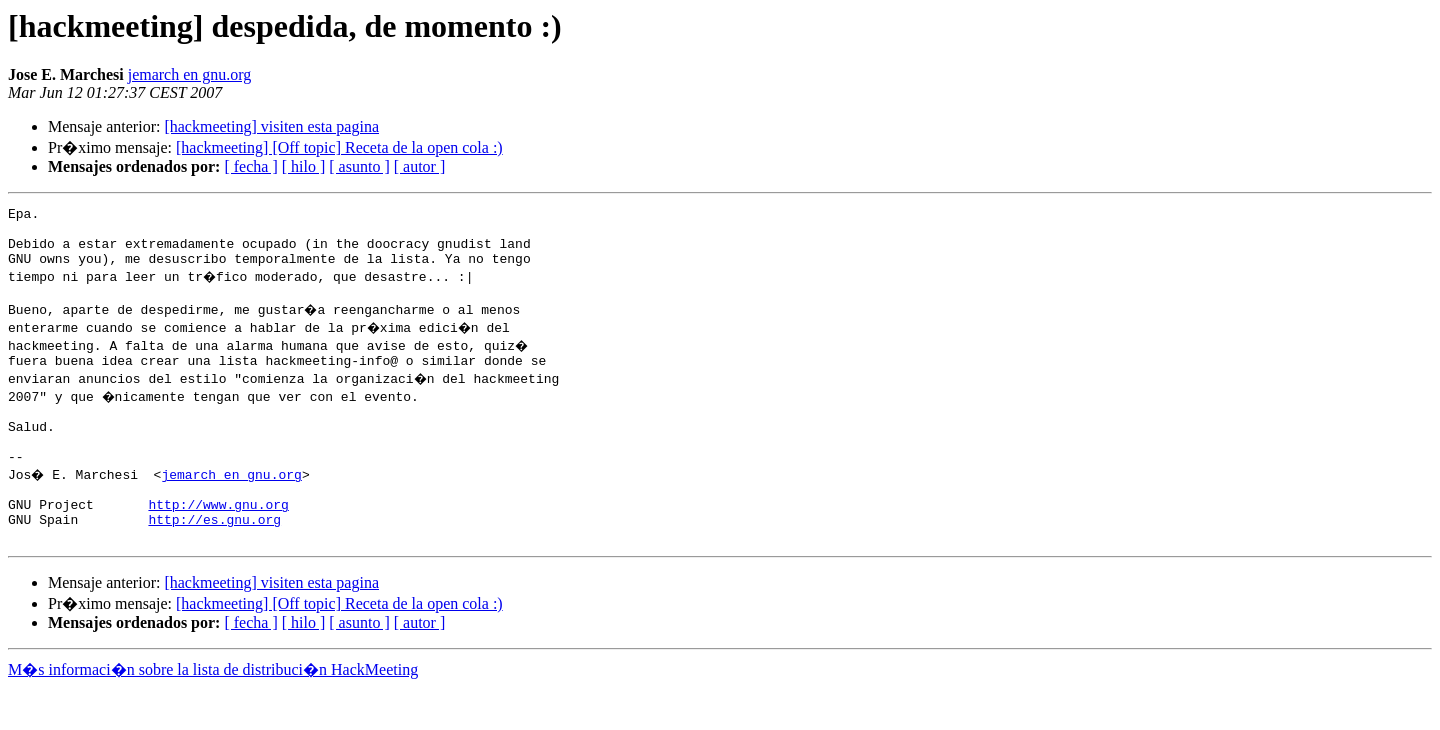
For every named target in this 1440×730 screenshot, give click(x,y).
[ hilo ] (304, 166)
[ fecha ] (250, 166)
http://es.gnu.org (214, 558)
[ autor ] (420, 166)
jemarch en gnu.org (190, 74)
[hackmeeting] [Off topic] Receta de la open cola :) (339, 147)
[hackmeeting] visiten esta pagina (271, 126)
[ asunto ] (359, 166)
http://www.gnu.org (218, 540)
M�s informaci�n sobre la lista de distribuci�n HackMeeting (213, 711)
